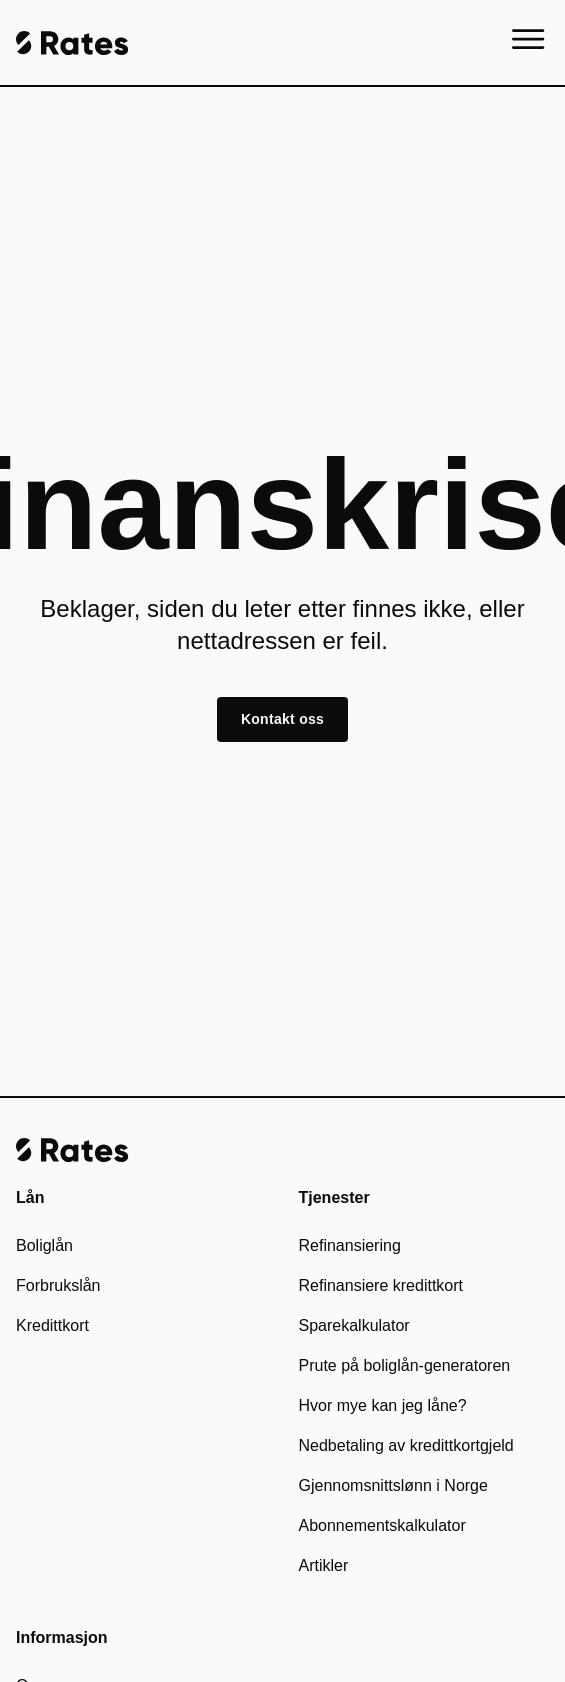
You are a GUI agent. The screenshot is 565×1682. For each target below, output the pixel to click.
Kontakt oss (282, 719)
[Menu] (529, 43)
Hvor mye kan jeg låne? (383, 1405)
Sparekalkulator (354, 1325)
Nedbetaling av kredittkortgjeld (406, 1445)
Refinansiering (350, 1245)
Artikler (324, 1565)
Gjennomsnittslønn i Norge (393, 1485)
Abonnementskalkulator (382, 1525)
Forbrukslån (58, 1285)
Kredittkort (52, 1325)
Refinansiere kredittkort (381, 1285)
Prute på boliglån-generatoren (405, 1365)
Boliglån (44, 1245)
